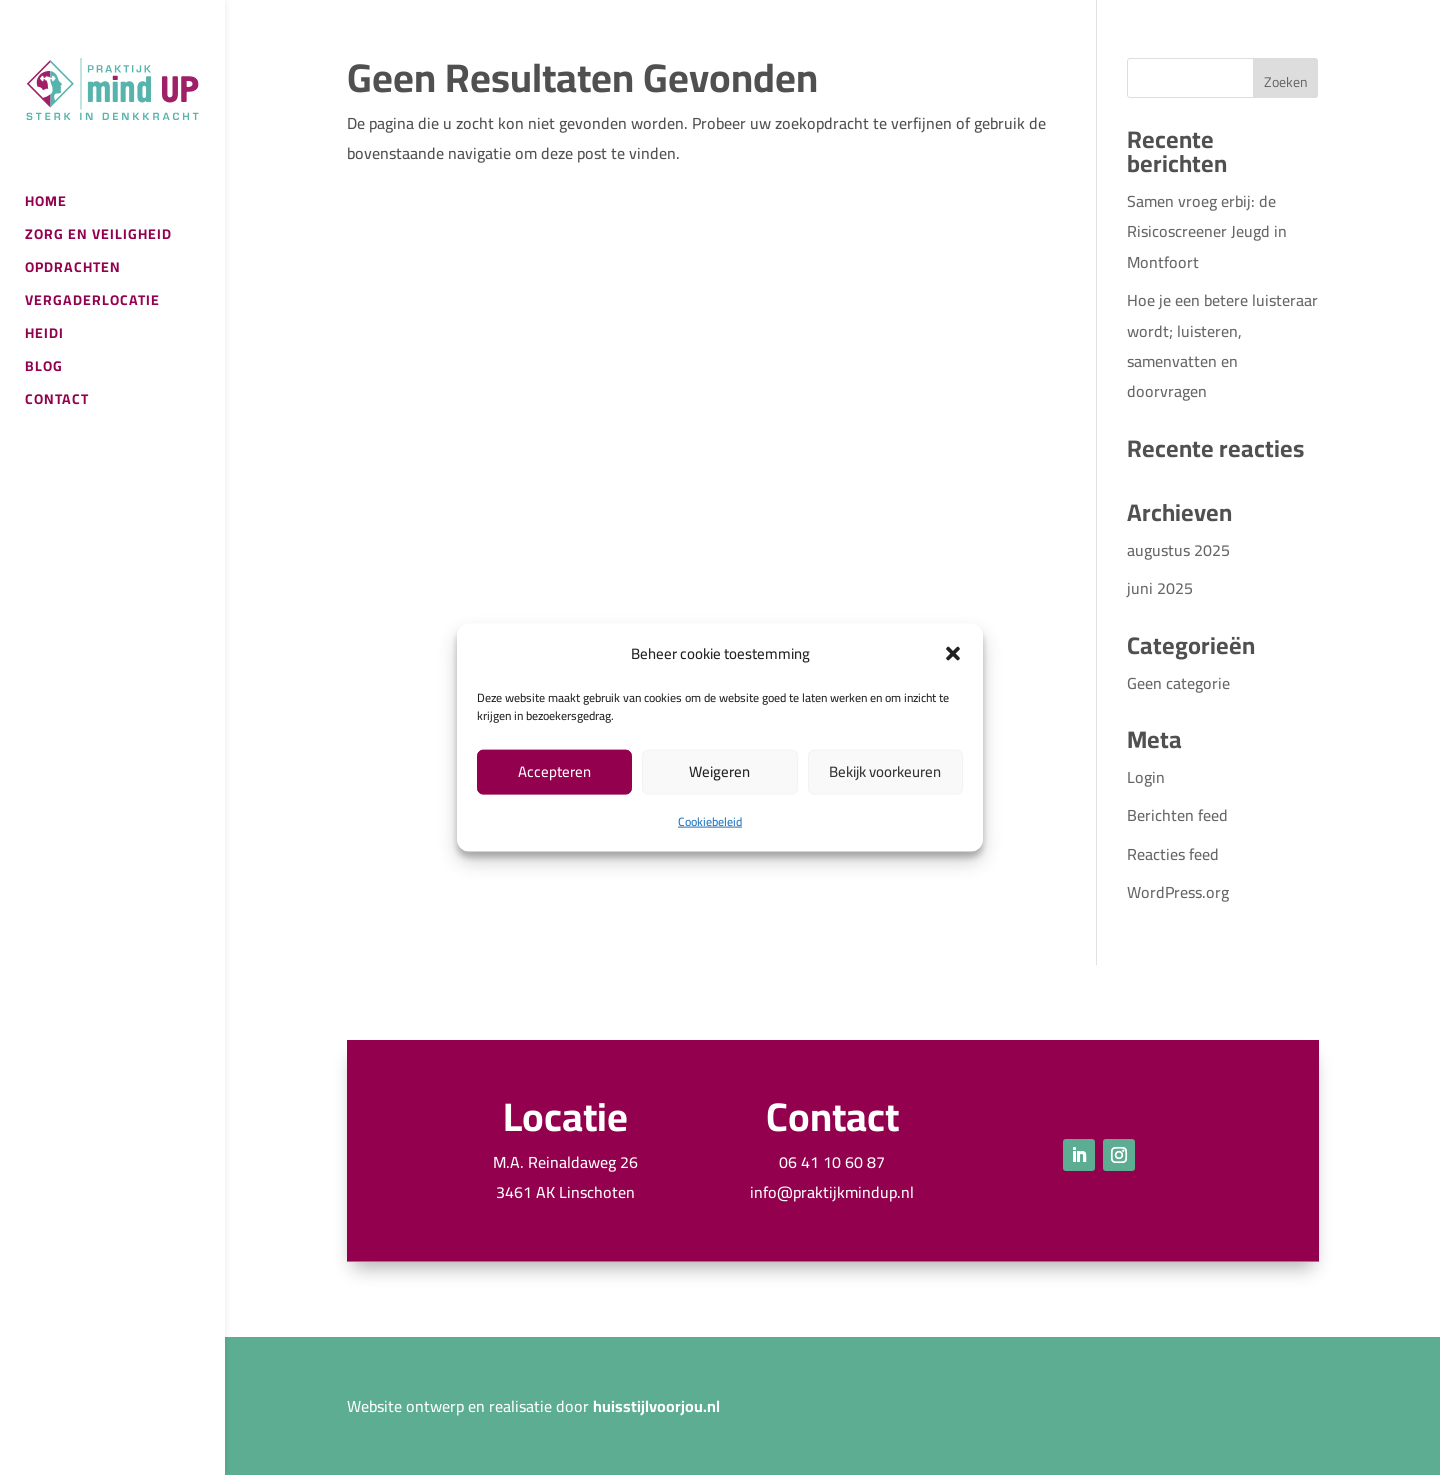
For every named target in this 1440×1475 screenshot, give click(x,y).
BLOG (44, 369)
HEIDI (44, 336)
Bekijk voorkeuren (885, 771)
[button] (953, 653)
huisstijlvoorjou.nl (656, 1406)
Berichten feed (1177, 815)
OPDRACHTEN (73, 270)
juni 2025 (1160, 588)
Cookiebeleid (710, 821)
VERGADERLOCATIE (92, 303)
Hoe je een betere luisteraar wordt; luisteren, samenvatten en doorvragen (1222, 345)
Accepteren (554, 771)
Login (1146, 777)
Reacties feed (1173, 854)
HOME (46, 204)
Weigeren (719, 771)
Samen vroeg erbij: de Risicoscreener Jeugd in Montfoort (1207, 231)
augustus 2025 (1178, 550)
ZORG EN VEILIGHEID (98, 237)
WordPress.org (1178, 892)
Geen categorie (1178, 683)
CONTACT (57, 402)
